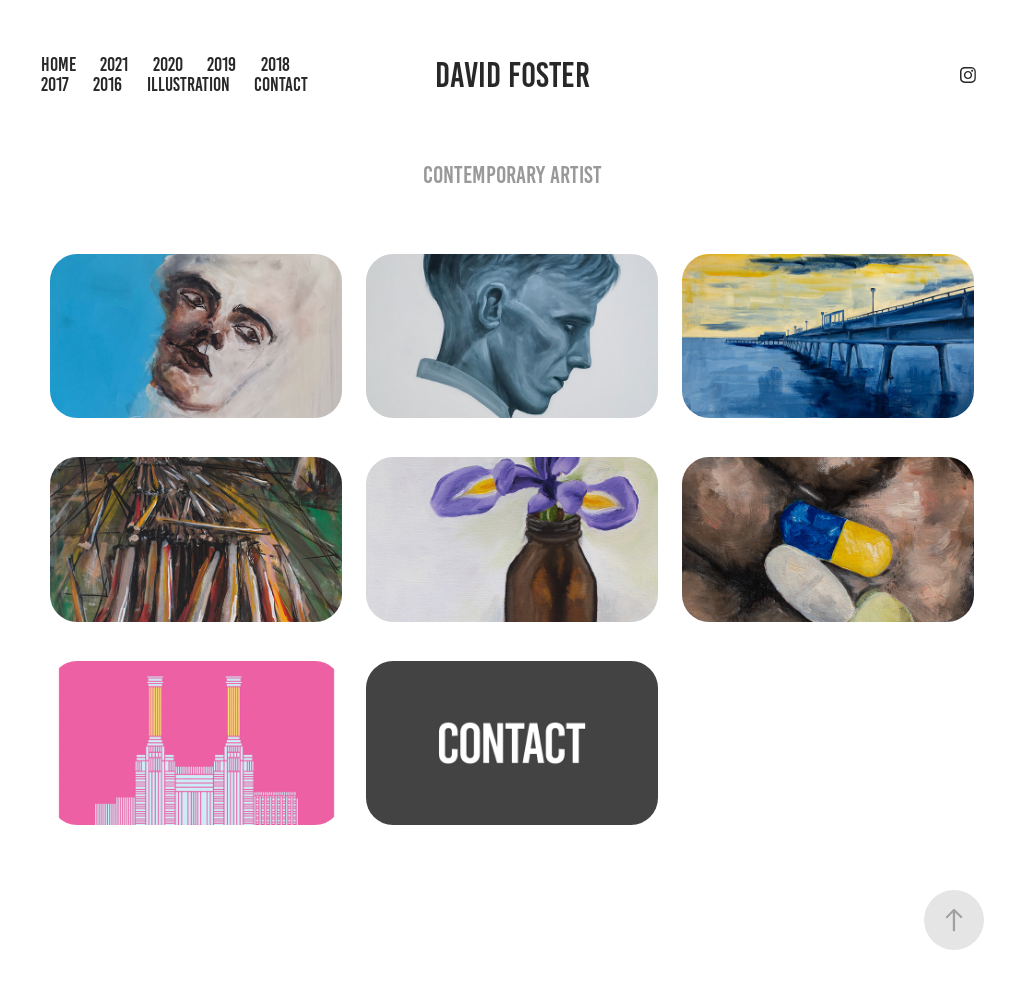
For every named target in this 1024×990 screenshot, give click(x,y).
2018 (275, 64)
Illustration (188, 84)
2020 (168, 64)
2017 (55, 84)
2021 (114, 64)
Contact (281, 84)
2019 (221, 64)
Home (58, 64)
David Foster (512, 75)
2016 (107, 84)
